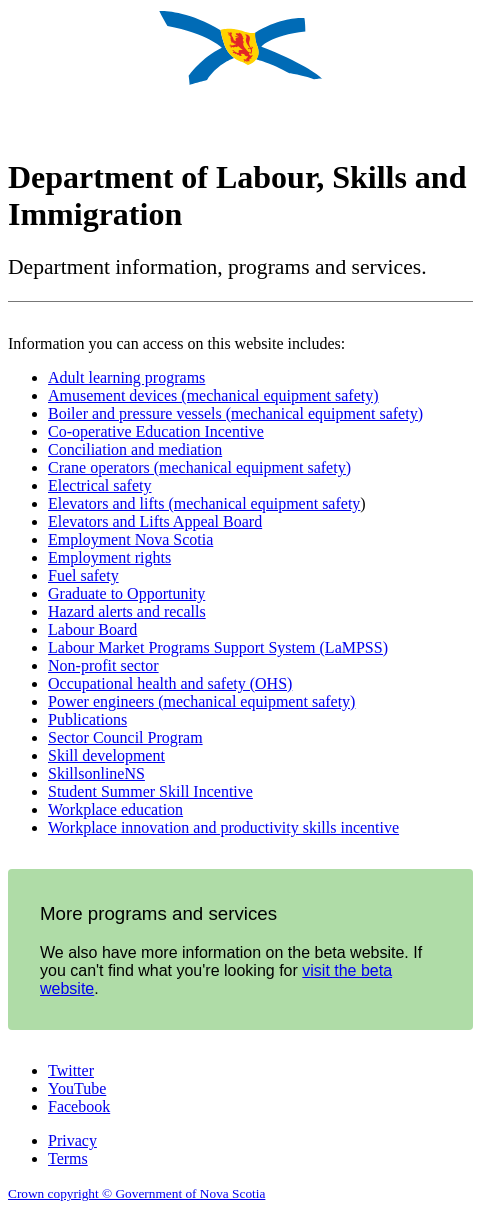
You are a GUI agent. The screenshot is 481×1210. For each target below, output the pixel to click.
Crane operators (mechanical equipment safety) (199, 467)
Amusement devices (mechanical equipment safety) (213, 395)
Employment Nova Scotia (130, 539)
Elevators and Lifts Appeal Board (155, 521)
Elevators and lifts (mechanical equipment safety (204, 503)
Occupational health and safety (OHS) (170, 683)
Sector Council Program (125, 737)
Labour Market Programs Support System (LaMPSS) (218, 647)
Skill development (106, 755)
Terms (68, 1158)
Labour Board (92, 629)
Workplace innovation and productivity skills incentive (223, 827)
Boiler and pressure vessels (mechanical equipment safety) (235, 413)
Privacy (72, 1140)
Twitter (71, 1070)
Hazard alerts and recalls (127, 611)
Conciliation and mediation (135, 449)
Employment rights (109, 557)
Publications (87, 719)
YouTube (77, 1088)
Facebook (79, 1106)
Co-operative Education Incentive (156, 431)
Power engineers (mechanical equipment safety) (201, 701)
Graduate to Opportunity (126, 593)
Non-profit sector (103, 665)
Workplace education (115, 809)
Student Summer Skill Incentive (150, 791)
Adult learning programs (126, 377)
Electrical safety (100, 485)
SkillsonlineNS (96, 773)
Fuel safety (83, 575)
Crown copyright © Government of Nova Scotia (136, 1193)
